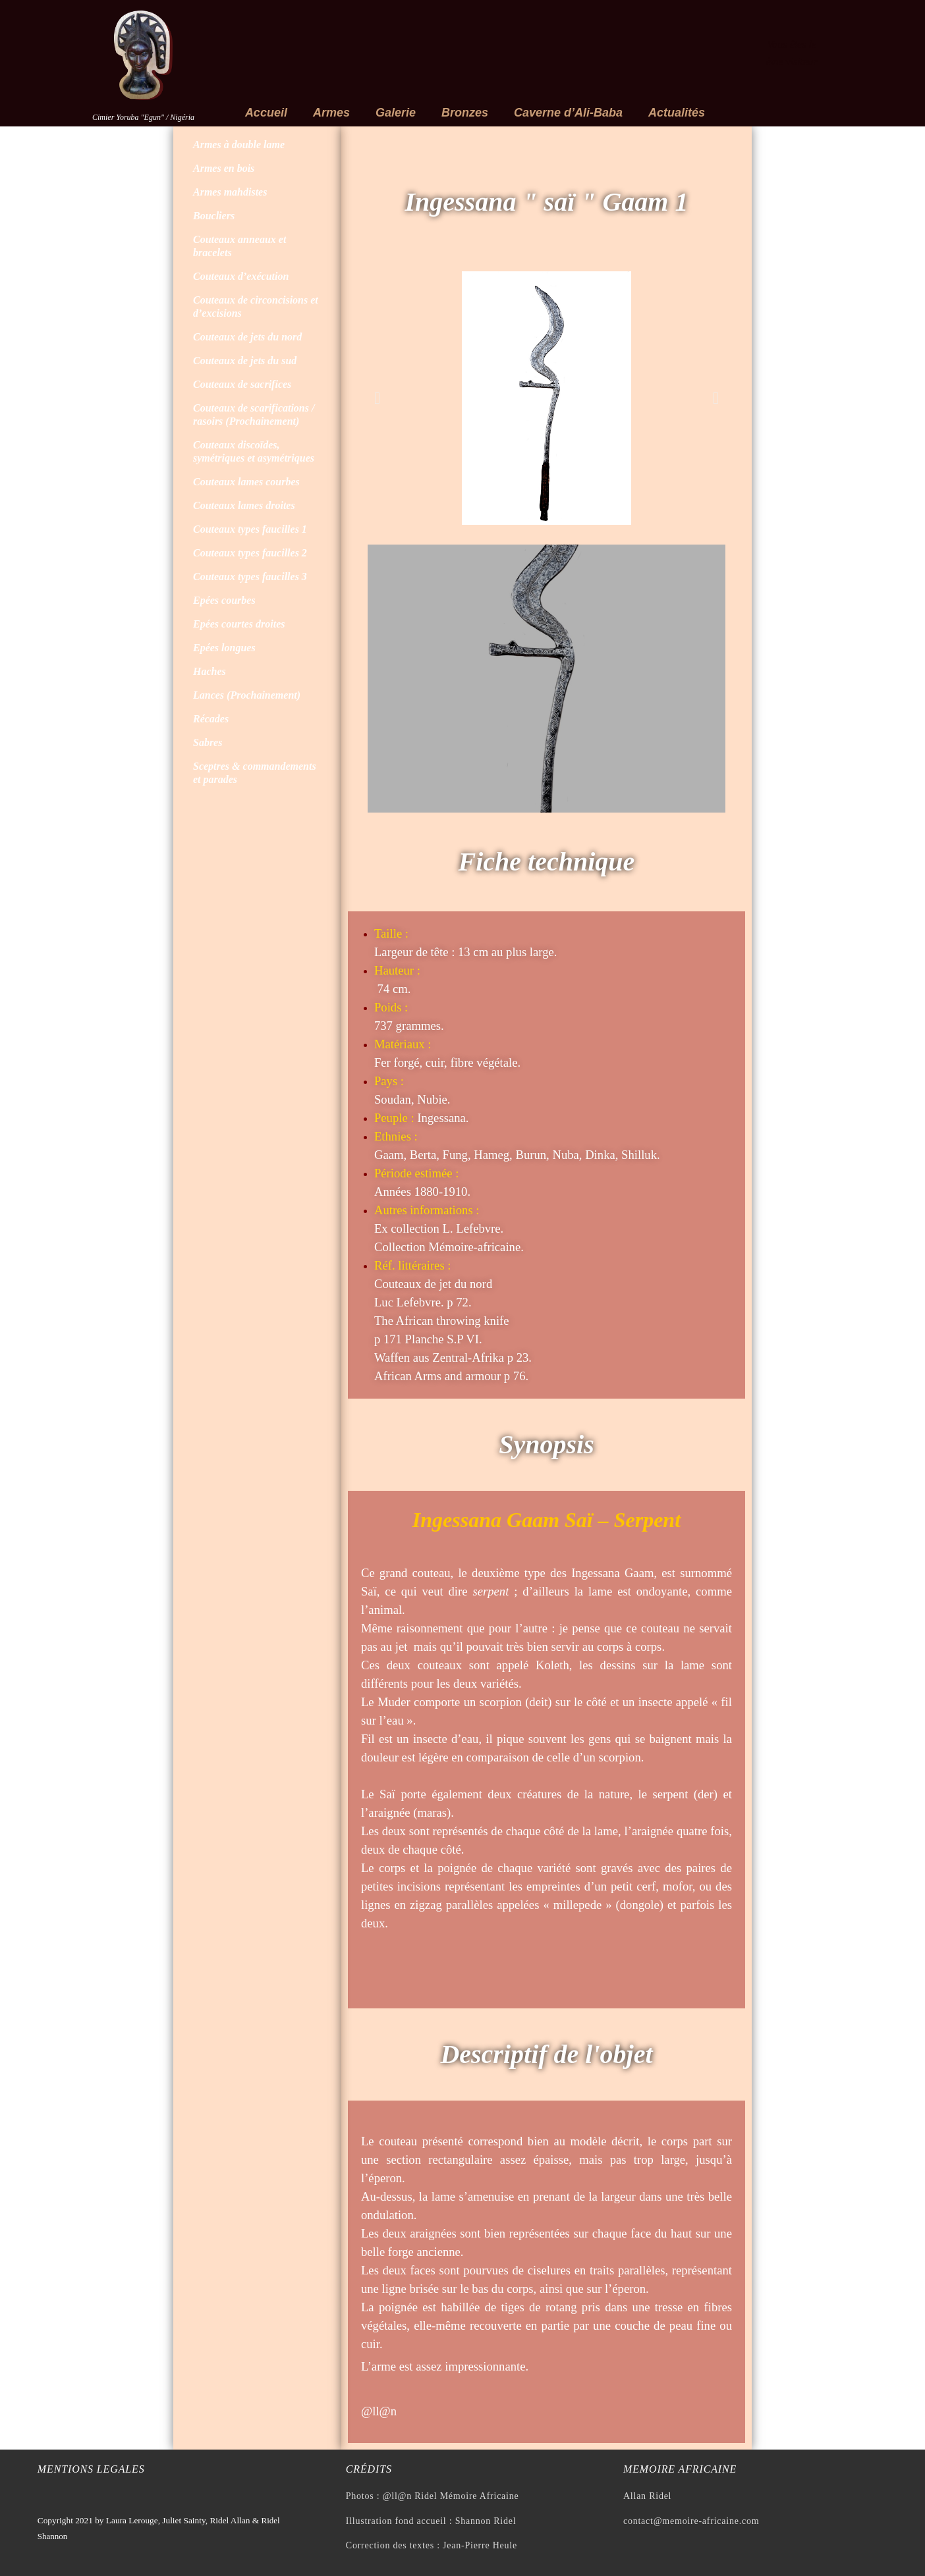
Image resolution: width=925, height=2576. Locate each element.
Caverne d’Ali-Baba (568, 112)
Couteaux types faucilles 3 (250, 576)
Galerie (396, 112)
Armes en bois (223, 168)
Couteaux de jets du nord (247, 336)
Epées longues (224, 647)
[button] (377, 398)
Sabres (207, 742)
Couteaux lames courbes (246, 481)
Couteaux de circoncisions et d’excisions (255, 306)
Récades (211, 718)
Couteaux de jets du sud (244, 360)
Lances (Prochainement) (246, 695)
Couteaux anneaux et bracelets (239, 246)
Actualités (676, 112)
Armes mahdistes (230, 192)
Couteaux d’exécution (241, 276)
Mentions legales (91, 2469)
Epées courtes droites (239, 624)
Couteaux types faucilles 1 (250, 529)
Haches (209, 671)
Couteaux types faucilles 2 (250, 552)
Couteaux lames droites (244, 505)
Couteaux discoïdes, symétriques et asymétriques (253, 451)
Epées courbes (224, 600)
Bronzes (464, 112)
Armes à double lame (239, 144)
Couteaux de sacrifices (242, 384)
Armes (331, 112)
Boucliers (214, 215)
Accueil (266, 112)
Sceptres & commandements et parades (254, 773)
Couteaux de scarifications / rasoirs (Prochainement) (253, 414)
